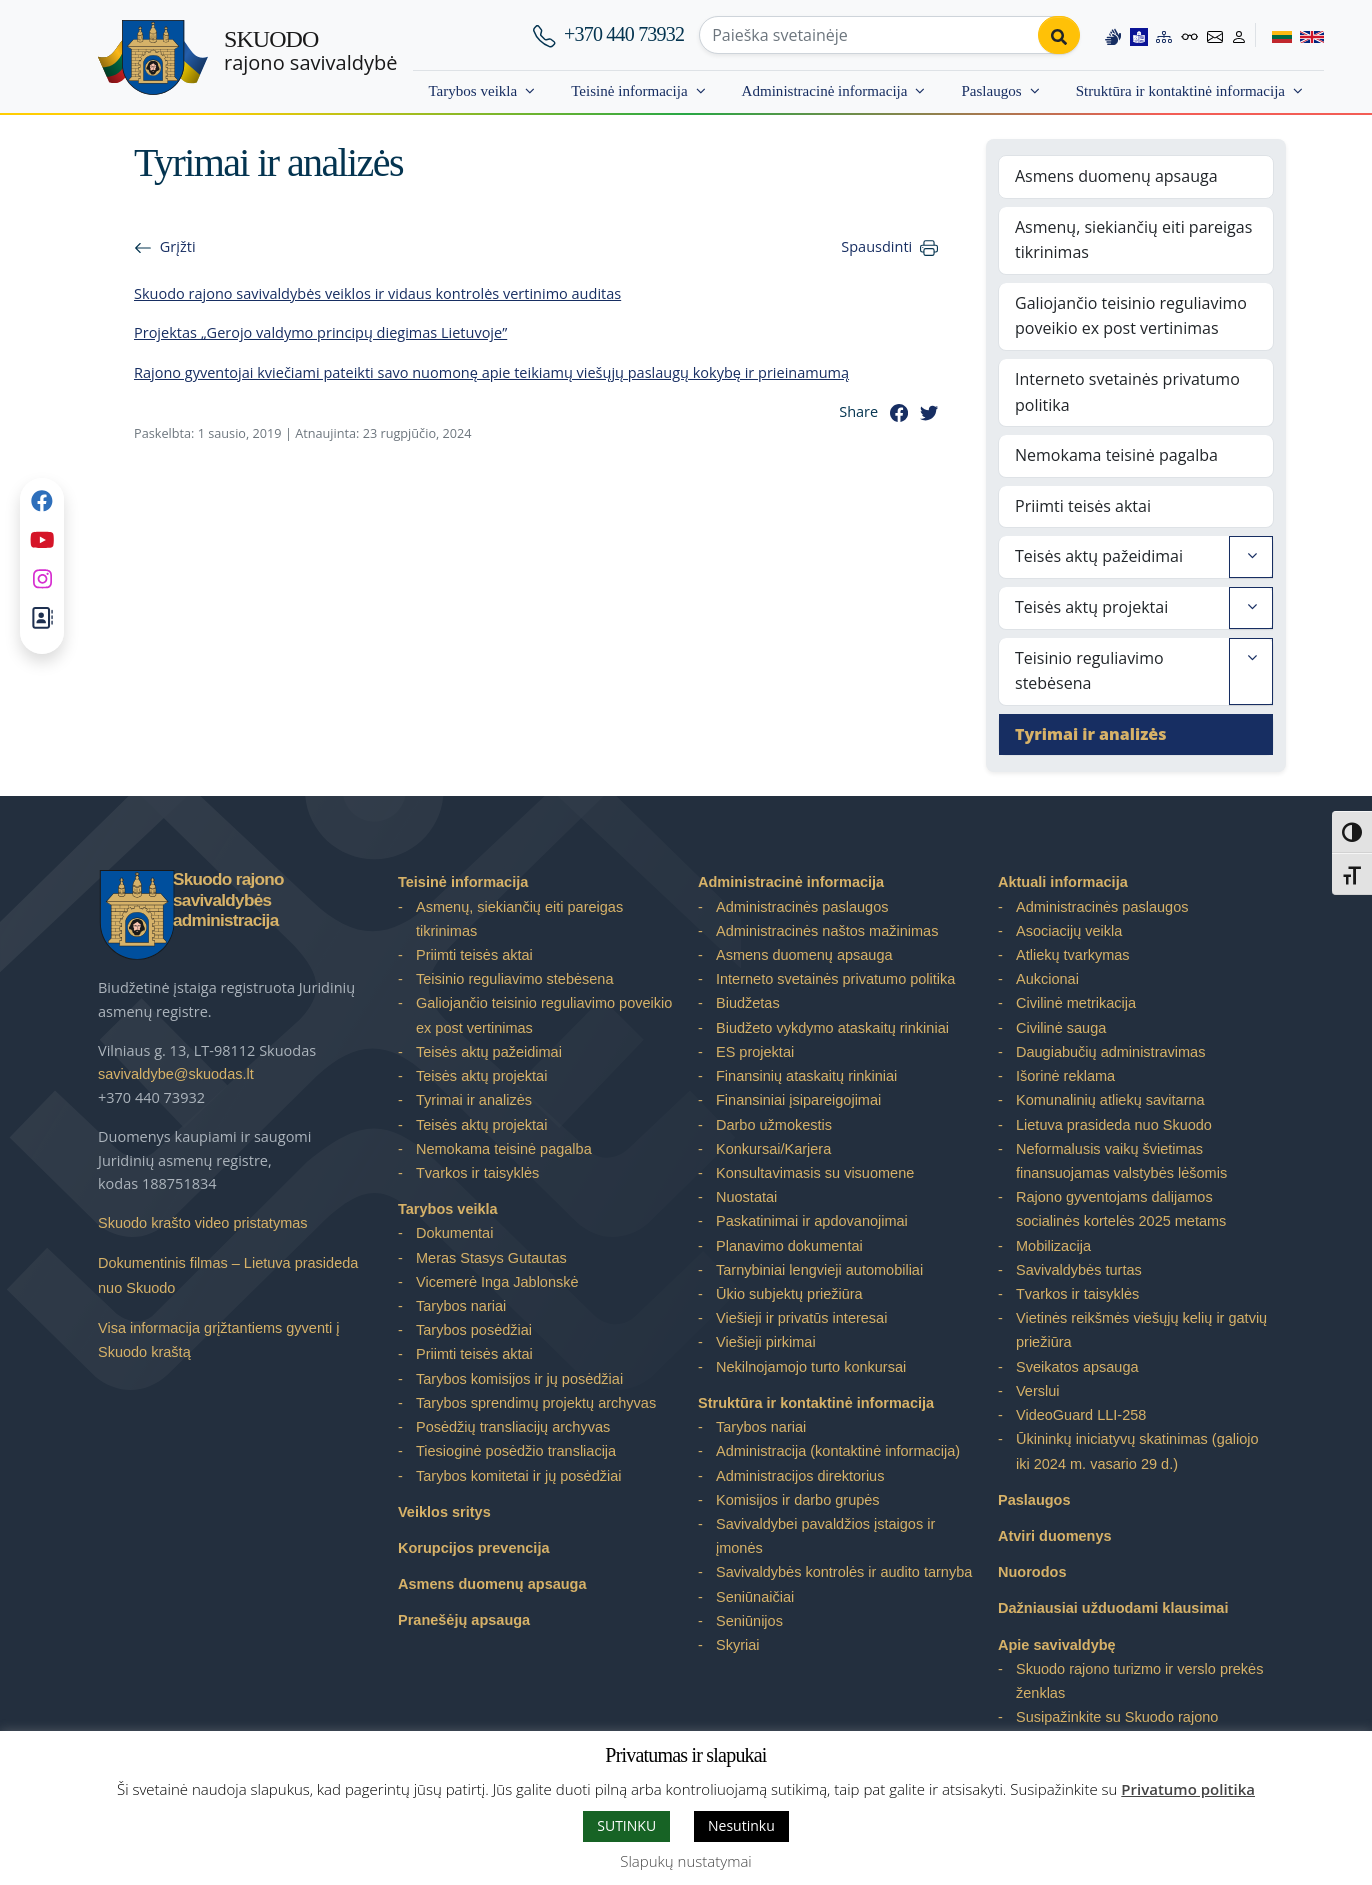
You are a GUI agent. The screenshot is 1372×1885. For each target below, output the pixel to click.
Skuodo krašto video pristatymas (203, 1223)
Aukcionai (1047, 979)
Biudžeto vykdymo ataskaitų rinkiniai (832, 1028)
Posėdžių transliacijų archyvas (513, 1427)
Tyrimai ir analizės (1090, 734)
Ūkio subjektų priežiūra (789, 1294)
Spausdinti (876, 246)
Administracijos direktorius (800, 1476)
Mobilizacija (1053, 1246)
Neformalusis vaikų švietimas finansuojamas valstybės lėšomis (1121, 1161)
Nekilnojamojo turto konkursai (811, 1367)
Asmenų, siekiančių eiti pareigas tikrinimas (1133, 240)
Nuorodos (1032, 1572)
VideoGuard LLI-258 (1081, 1415)
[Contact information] (1215, 34)
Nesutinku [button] (741, 1825)
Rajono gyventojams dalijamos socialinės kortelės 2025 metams (1121, 1209)
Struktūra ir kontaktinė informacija (1180, 91)
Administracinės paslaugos (802, 907)
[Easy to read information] (1139, 34)
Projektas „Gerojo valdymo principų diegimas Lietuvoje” (320, 332)
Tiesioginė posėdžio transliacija (516, 1451)
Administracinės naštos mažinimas (827, 931)
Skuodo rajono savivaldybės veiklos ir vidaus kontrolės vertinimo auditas (377, 293)
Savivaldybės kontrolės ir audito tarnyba (844, 1572)
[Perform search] (1059, 35)
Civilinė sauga (1061, 1028)
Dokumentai (454, 1233)
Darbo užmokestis (774, 1125)
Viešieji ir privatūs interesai (801, 1318)
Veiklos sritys (444, 1512)
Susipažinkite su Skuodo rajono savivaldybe (1117, 1729)
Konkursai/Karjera (773, 1149)
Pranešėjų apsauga (464, 1620)
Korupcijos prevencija (474, 1548)
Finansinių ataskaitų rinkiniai (806, 1076)
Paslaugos (991, 91)
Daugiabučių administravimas (1110, 1052)
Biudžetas (748, 1003)
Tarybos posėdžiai (474, 1330)
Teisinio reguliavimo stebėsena (1089, 671)
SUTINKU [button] (626, 1825)
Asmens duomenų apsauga (1116, 176)
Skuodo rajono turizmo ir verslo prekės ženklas (1139, 1681)
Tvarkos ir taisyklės (477, 1173)
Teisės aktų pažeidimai (1099, 556)
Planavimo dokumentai (789, 1246)
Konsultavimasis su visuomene (815, 1173)
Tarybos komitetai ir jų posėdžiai (519, 1476)
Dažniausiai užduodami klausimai (1113, 1608)
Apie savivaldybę (1057, 1645)
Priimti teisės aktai (1083, 506)
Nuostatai (746, 1197)
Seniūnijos (749, 1621)
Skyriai (738, 1645)
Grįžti (178, 246)
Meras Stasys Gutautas (491, 1258)
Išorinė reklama (1065, 1076)
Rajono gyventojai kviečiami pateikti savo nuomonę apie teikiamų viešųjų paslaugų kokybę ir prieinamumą (491, 372)
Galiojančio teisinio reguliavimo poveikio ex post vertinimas (1131, 316)
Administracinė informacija (825, 91)
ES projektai (755, 1052)
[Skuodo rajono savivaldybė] (153, 57)
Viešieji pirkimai (766, 1342)
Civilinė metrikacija (1076, 1003)
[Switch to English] (1308, 34)
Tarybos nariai (461, 1306)
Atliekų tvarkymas (1073, 955)
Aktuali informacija (1063, 882)
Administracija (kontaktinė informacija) (838, 1451)
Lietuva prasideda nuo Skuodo (1114, 1125)
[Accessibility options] (1190, 35)
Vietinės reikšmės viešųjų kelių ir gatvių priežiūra (1141, 1330)
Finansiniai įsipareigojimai (798, 1100)
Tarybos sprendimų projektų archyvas (536, 1403)
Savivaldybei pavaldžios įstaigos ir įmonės (825, 1536)
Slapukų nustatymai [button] (685, 1861)
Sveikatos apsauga (1077, 1367)
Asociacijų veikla (1069, 931)
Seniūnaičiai (755, 1597)
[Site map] (1164, 34)
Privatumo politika (1188, 1789)
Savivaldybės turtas (1079, 1270)
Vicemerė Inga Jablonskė (497, 1282)
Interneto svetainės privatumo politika (1127, 392)
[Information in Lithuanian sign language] (1113, 34)
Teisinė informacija (629, 91)
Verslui (1038, 1391)
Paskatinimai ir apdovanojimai (812, 1221)
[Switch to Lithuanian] (1273, 34)
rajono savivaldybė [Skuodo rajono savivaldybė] (310, 51)
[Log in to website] (1239, 34)
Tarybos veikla (472, 91)
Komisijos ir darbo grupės (798, 1500)
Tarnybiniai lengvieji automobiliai (819, 1270)
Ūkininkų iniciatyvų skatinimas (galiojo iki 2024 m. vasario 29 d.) (1137, 1451)
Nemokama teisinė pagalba (1116, 455)
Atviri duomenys (1055, 1536)
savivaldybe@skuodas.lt (176, 1074)
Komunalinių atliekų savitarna (1110, 1100)
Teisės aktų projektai (1091, 607)
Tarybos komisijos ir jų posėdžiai (519, 1379)
